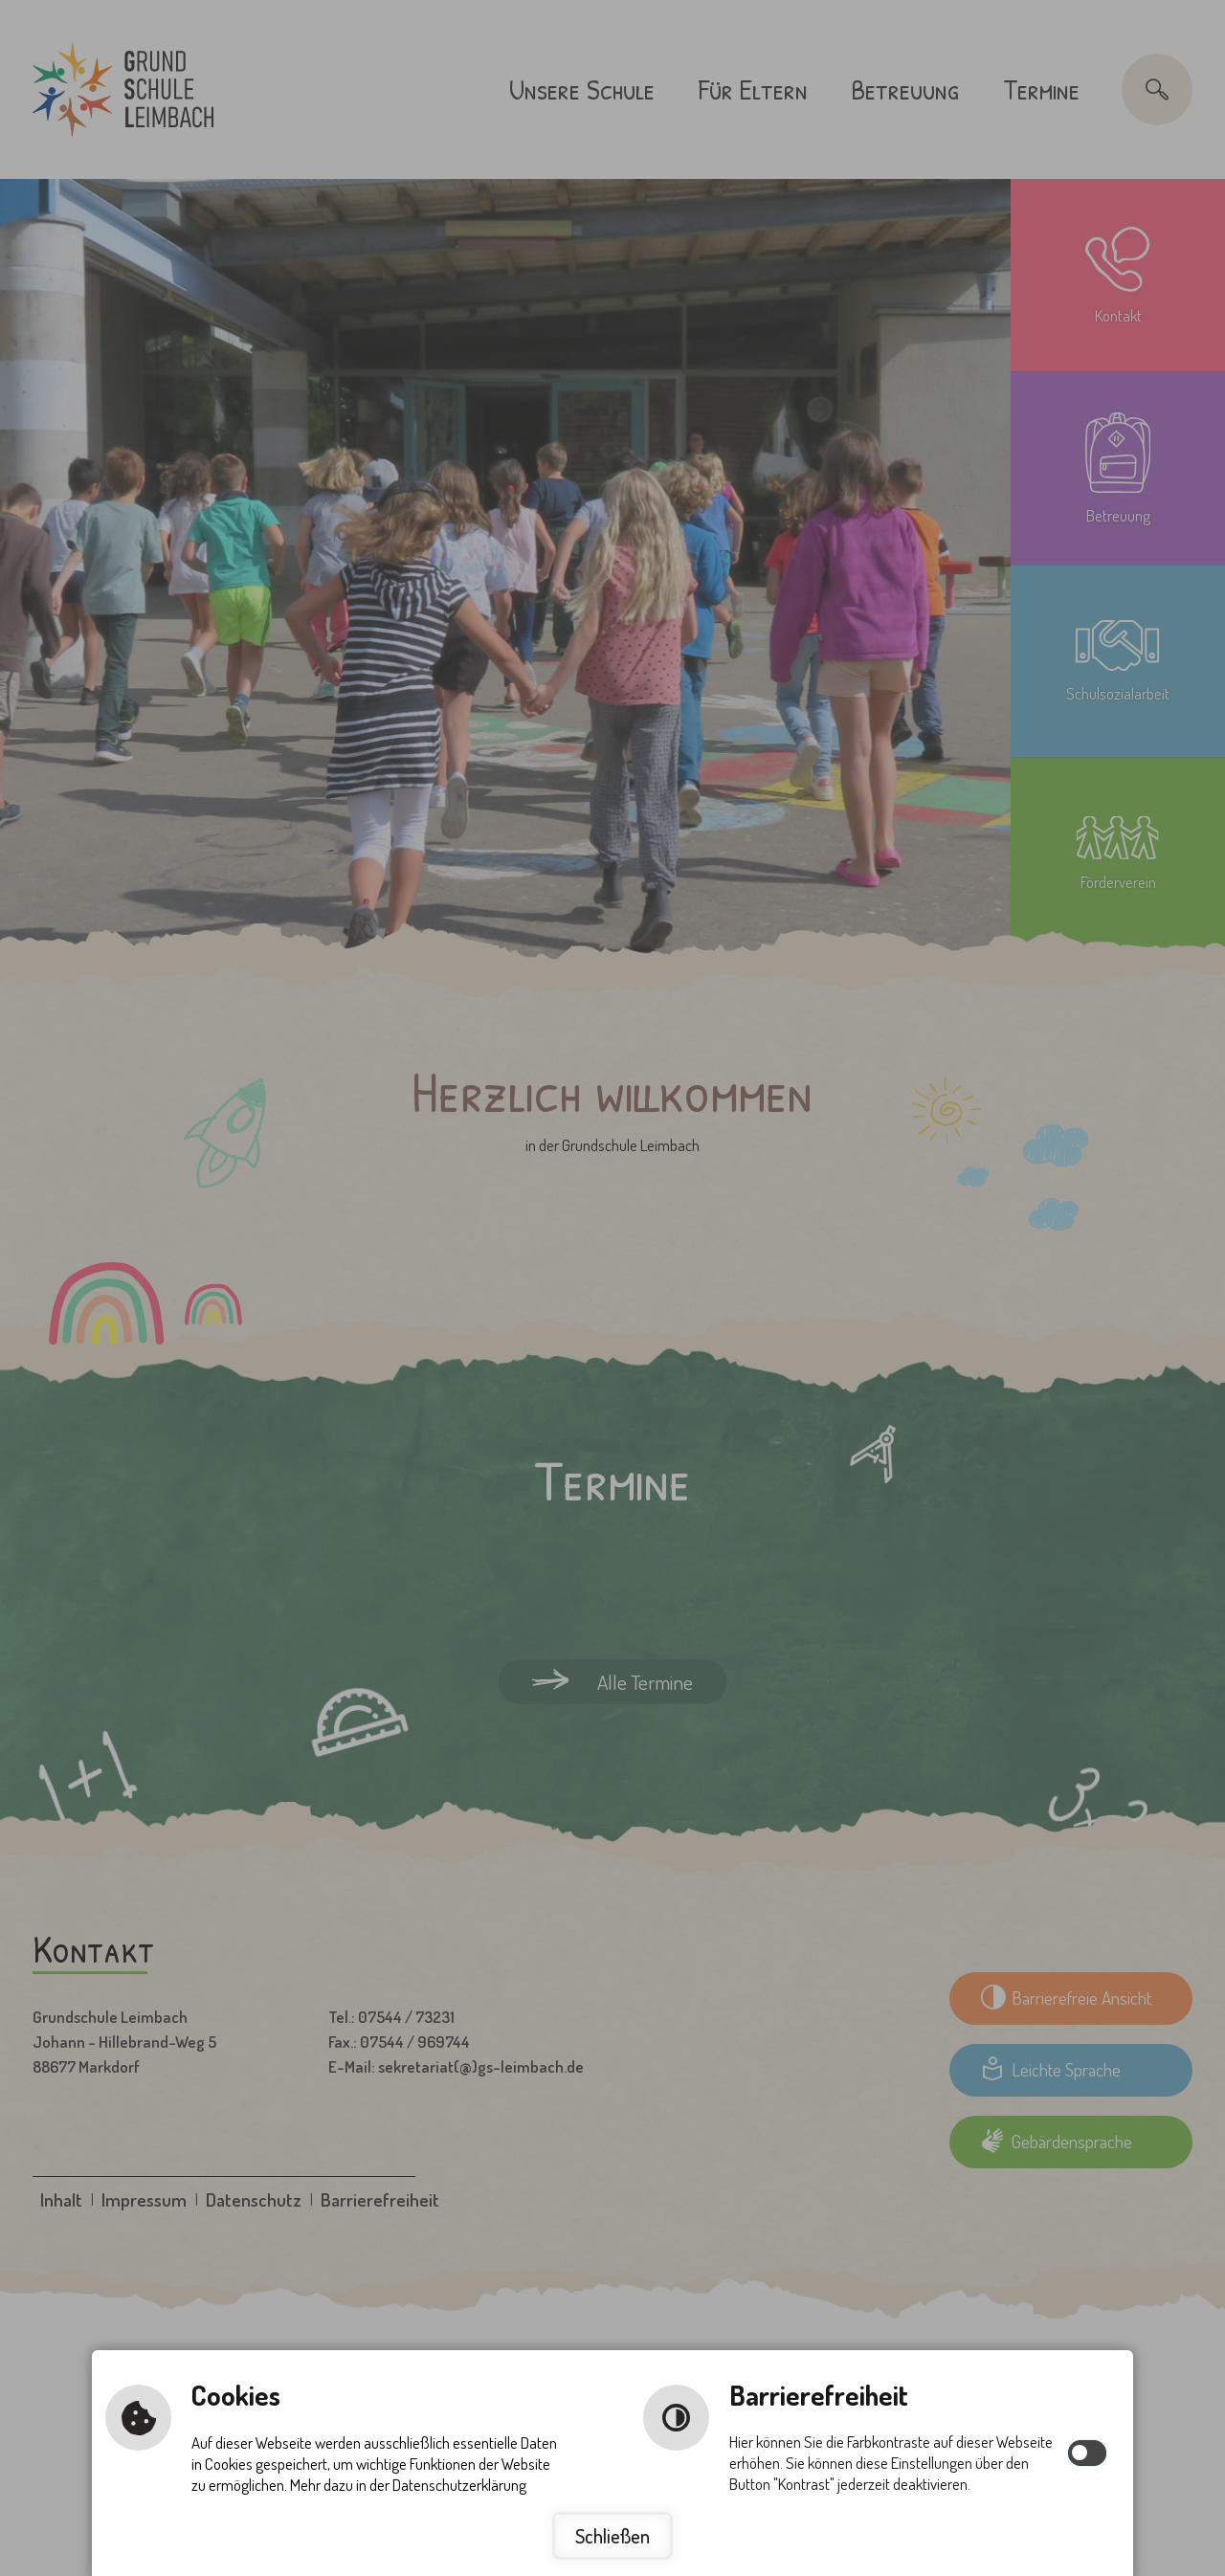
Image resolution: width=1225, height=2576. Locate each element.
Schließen (612, 2535)
